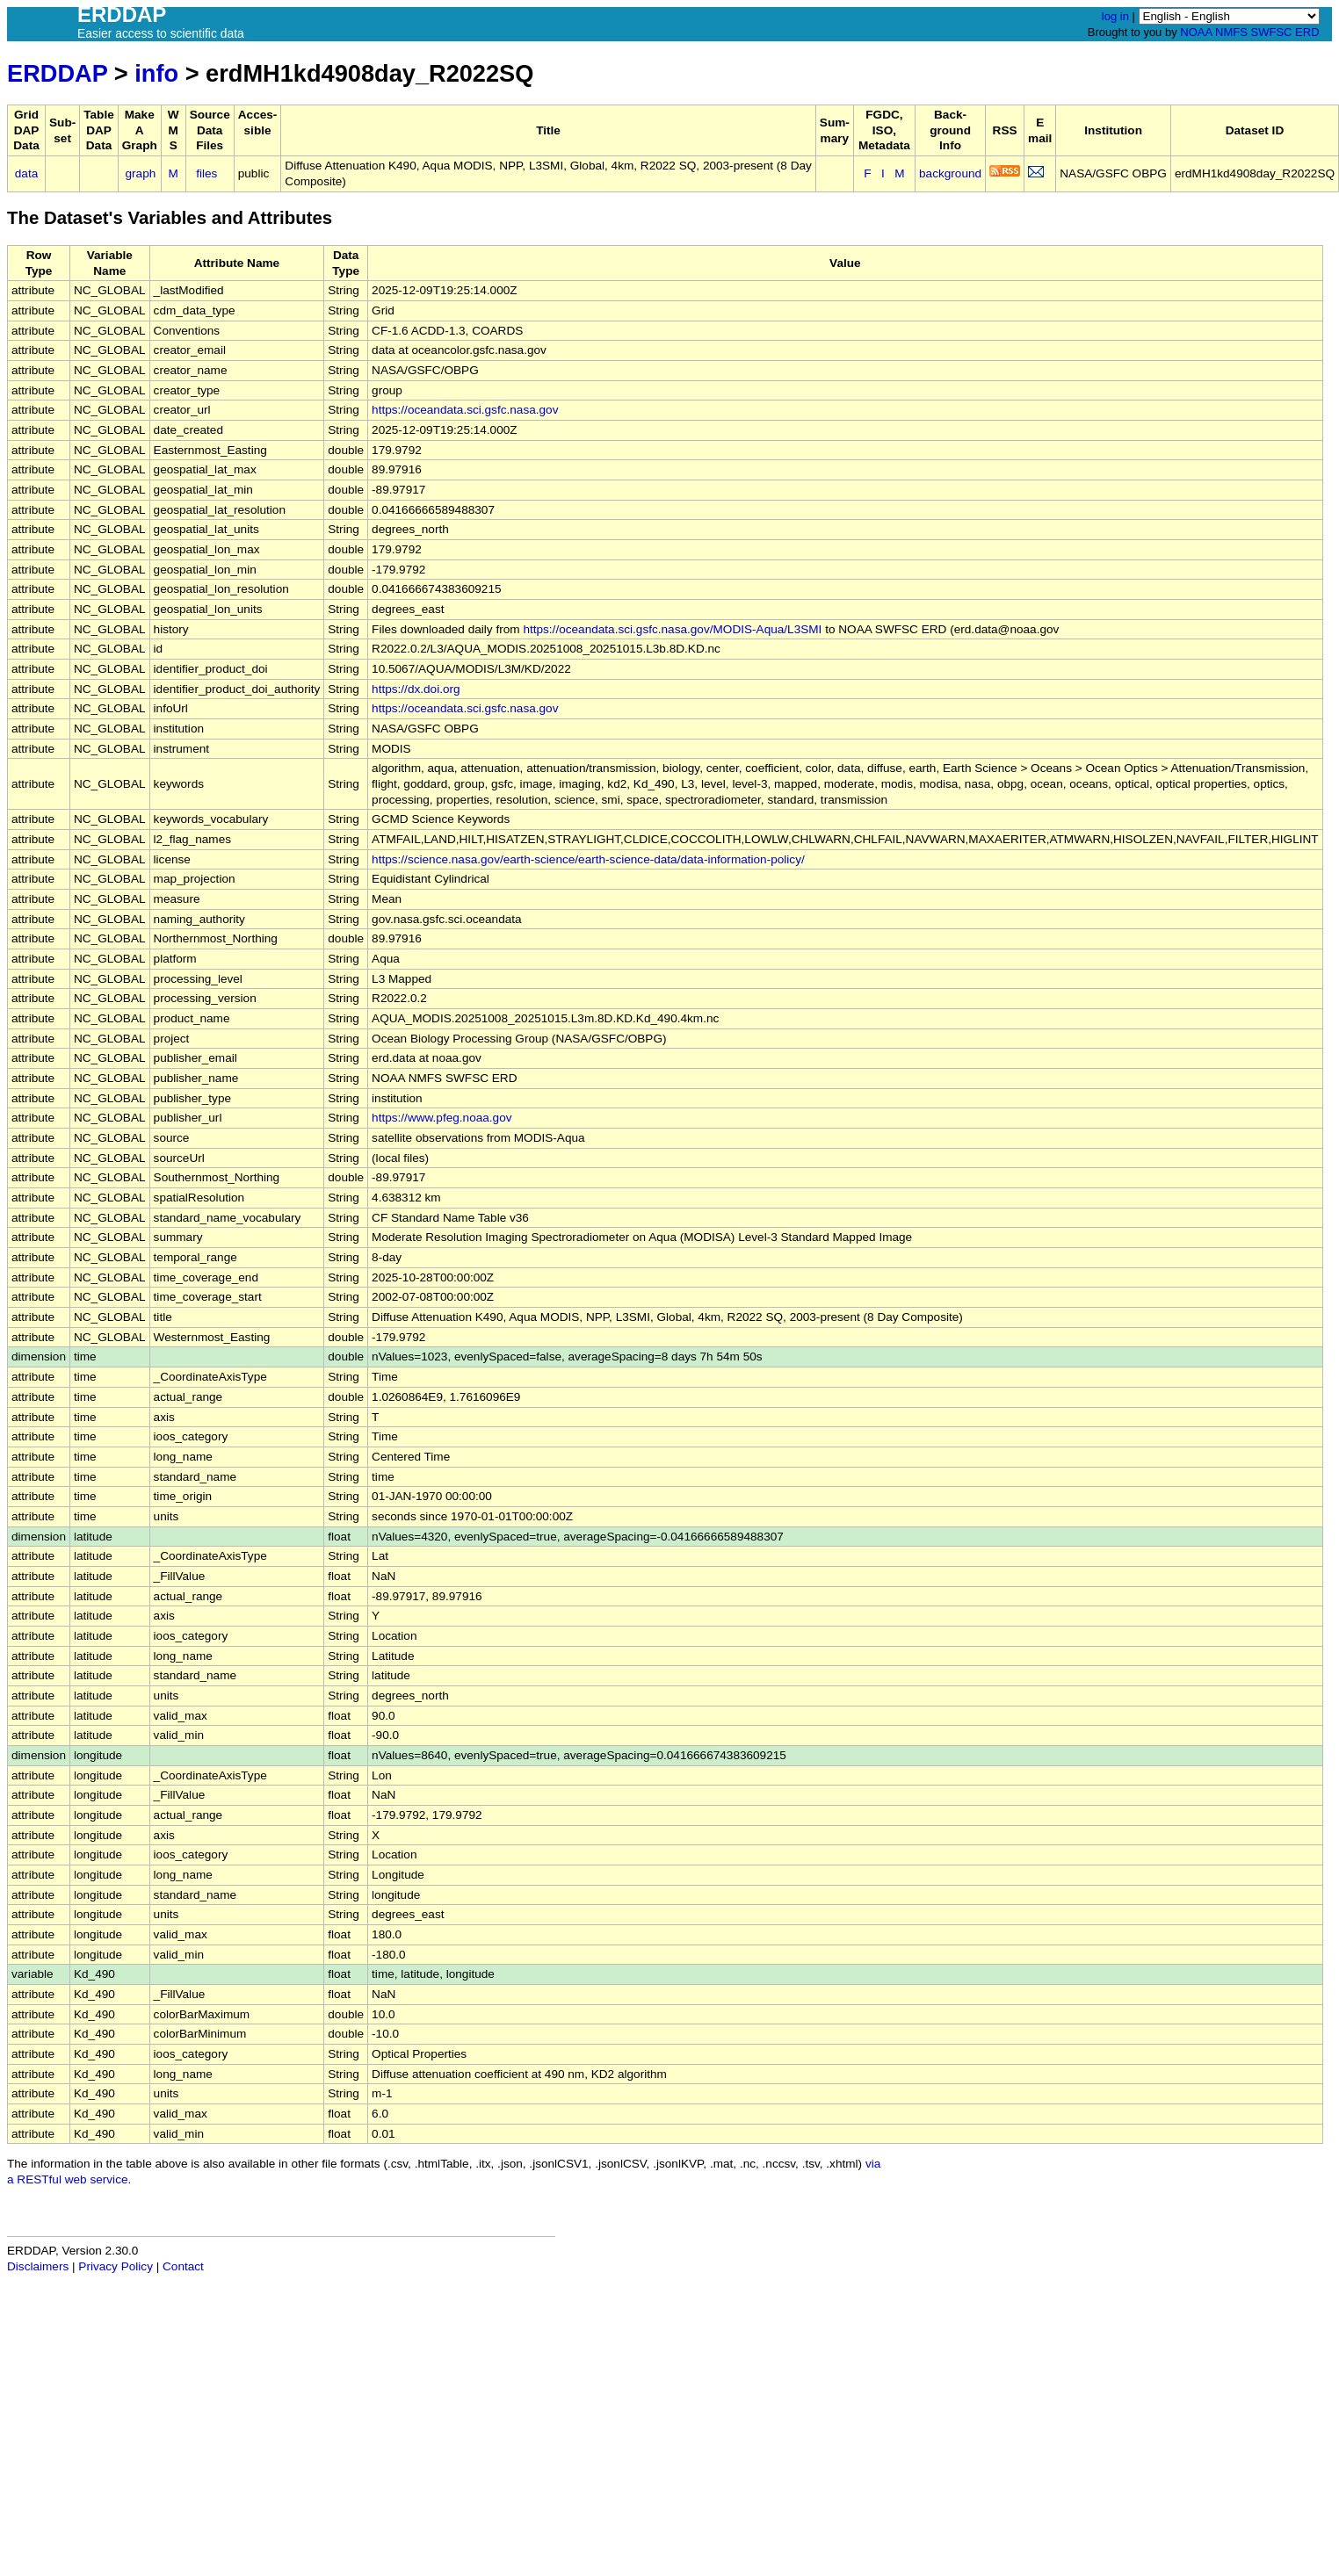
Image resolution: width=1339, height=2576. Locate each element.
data (26, 173)
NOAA (1196, 32)
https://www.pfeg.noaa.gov (441, 1117)
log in (1115, 16)
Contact (183, 2266)
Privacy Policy (115, 2266)
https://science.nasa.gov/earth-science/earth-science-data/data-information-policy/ (588, 859)
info (156, 73)
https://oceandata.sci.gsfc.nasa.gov (465, 409)
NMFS (1231, 32)
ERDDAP (57, 73)
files (206, 173)
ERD (1307, 32)
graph (141, 173)
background (950, 173)
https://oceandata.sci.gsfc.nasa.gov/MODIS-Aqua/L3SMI (672, 629)
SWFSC (1271, 32)
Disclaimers (38, 2266)
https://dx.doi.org (416, 689)
